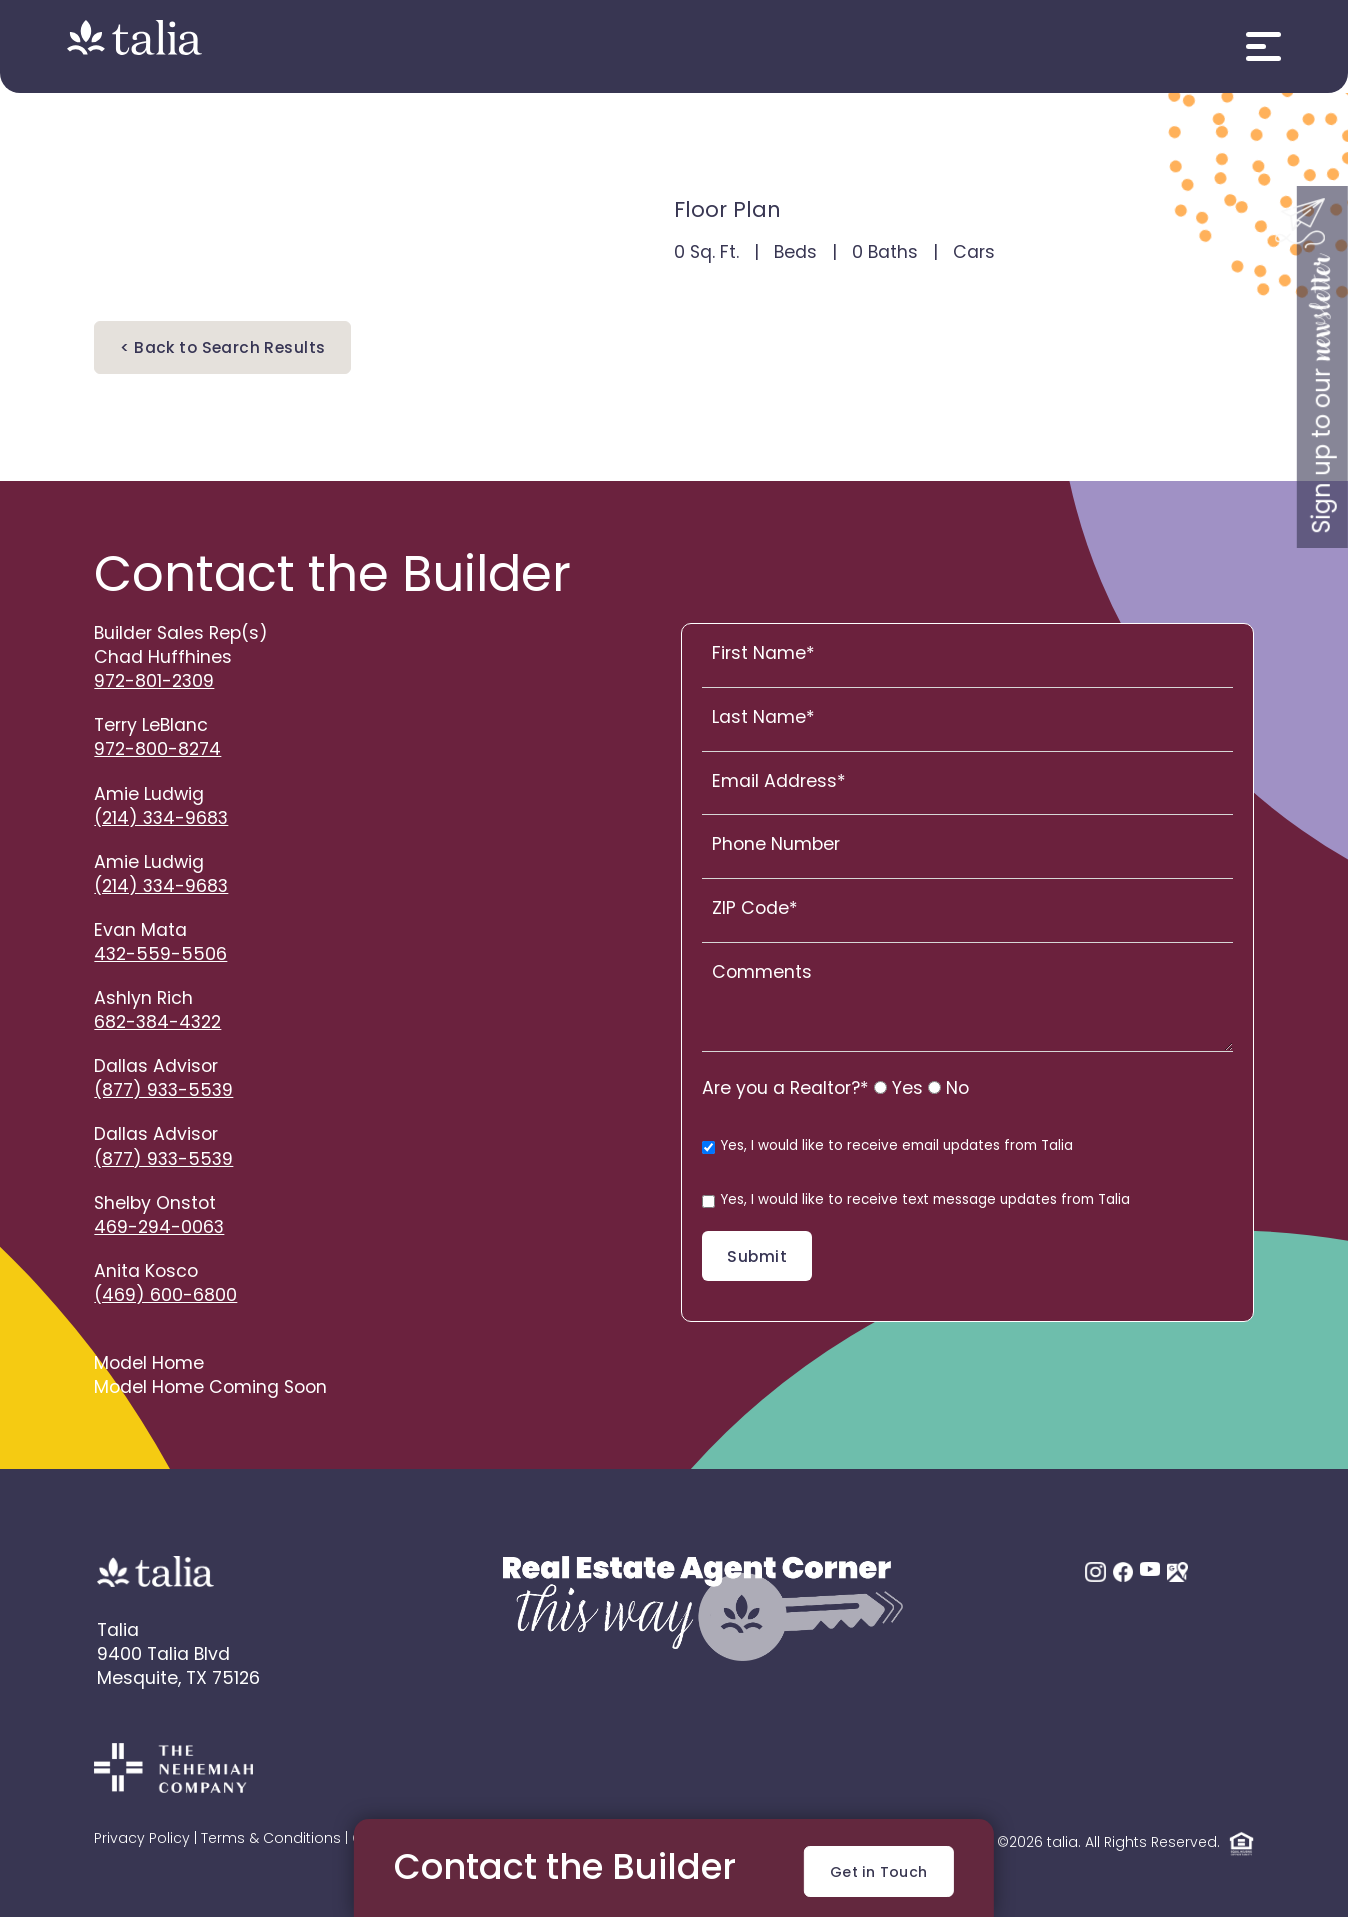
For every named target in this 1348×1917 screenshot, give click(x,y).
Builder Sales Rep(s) (181, 634)
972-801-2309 (154, 682)
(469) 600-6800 (165, 1296)
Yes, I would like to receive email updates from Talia (887, 1147)
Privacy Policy (142, 1839)
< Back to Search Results (222, 349)
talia (1062, 1844)
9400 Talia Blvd (163, 1655)
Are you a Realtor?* (785, 1089)
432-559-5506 (160, 955)
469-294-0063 (159, 1228)
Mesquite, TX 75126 (178, 1679)
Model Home (149, 1364)
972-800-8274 (157, 750)
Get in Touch (879, 1873)
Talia (118, 1631)
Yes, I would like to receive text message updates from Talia (916, 1201)
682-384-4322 (157, 1023)
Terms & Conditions (271, 1839)
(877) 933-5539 (163, 1091)
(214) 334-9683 (161, 819)
